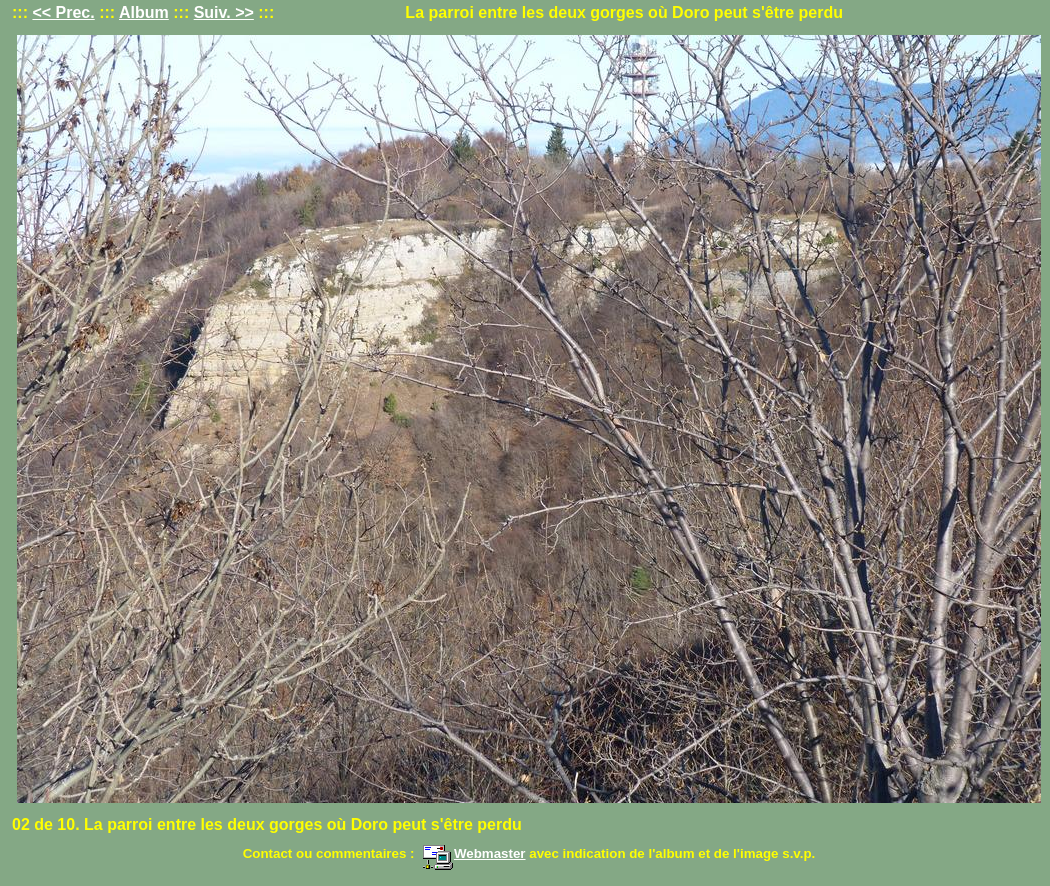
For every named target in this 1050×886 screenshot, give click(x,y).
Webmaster (474, 853)
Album (144, 12)
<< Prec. (63, 12)
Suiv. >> (224, 12)
